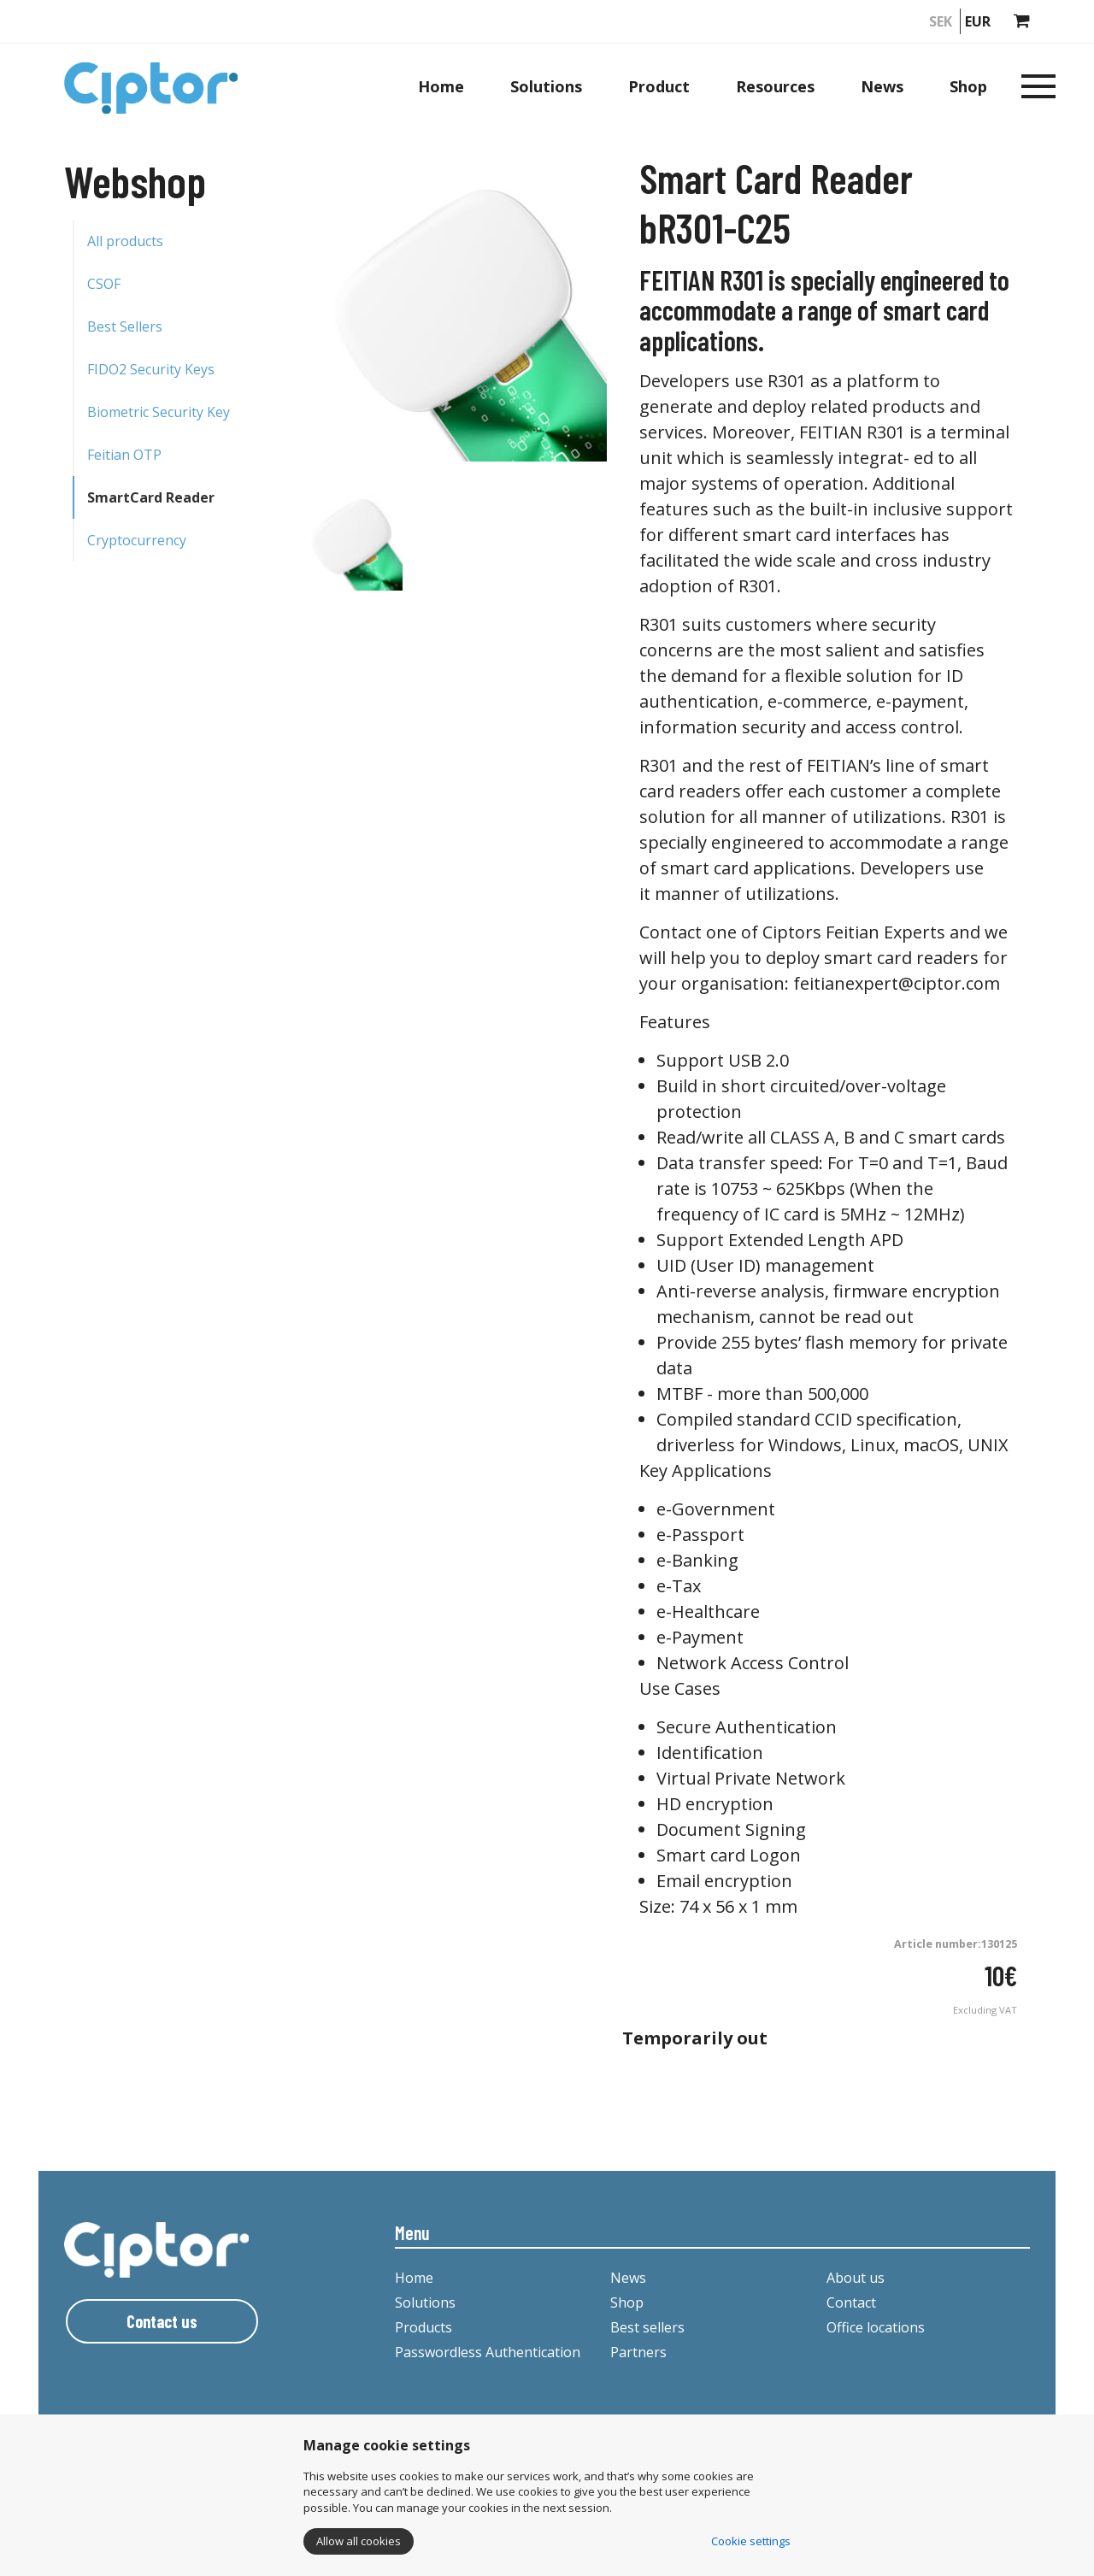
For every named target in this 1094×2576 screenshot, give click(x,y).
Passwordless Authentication (487, 2352)
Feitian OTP (124, 454)
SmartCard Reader (151, 497)
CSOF (104, 283)
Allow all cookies (358, 2541)
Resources (775, 86)
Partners (638, 2352)
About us (855, 2277)
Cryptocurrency (136, 540)
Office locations (875, 2327)
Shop (968, 86)
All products (125, 241)
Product (659, 86)
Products (423, 2327)
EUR (978, 21)
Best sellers (647, 2327)
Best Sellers (124, 326)
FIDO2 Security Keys (151, 369)
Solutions (546, 86)
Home (441, 86)
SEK (940, 21)
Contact (851, 2302)
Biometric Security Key (158, 412)
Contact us (161, 2321)
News (882, 86)
